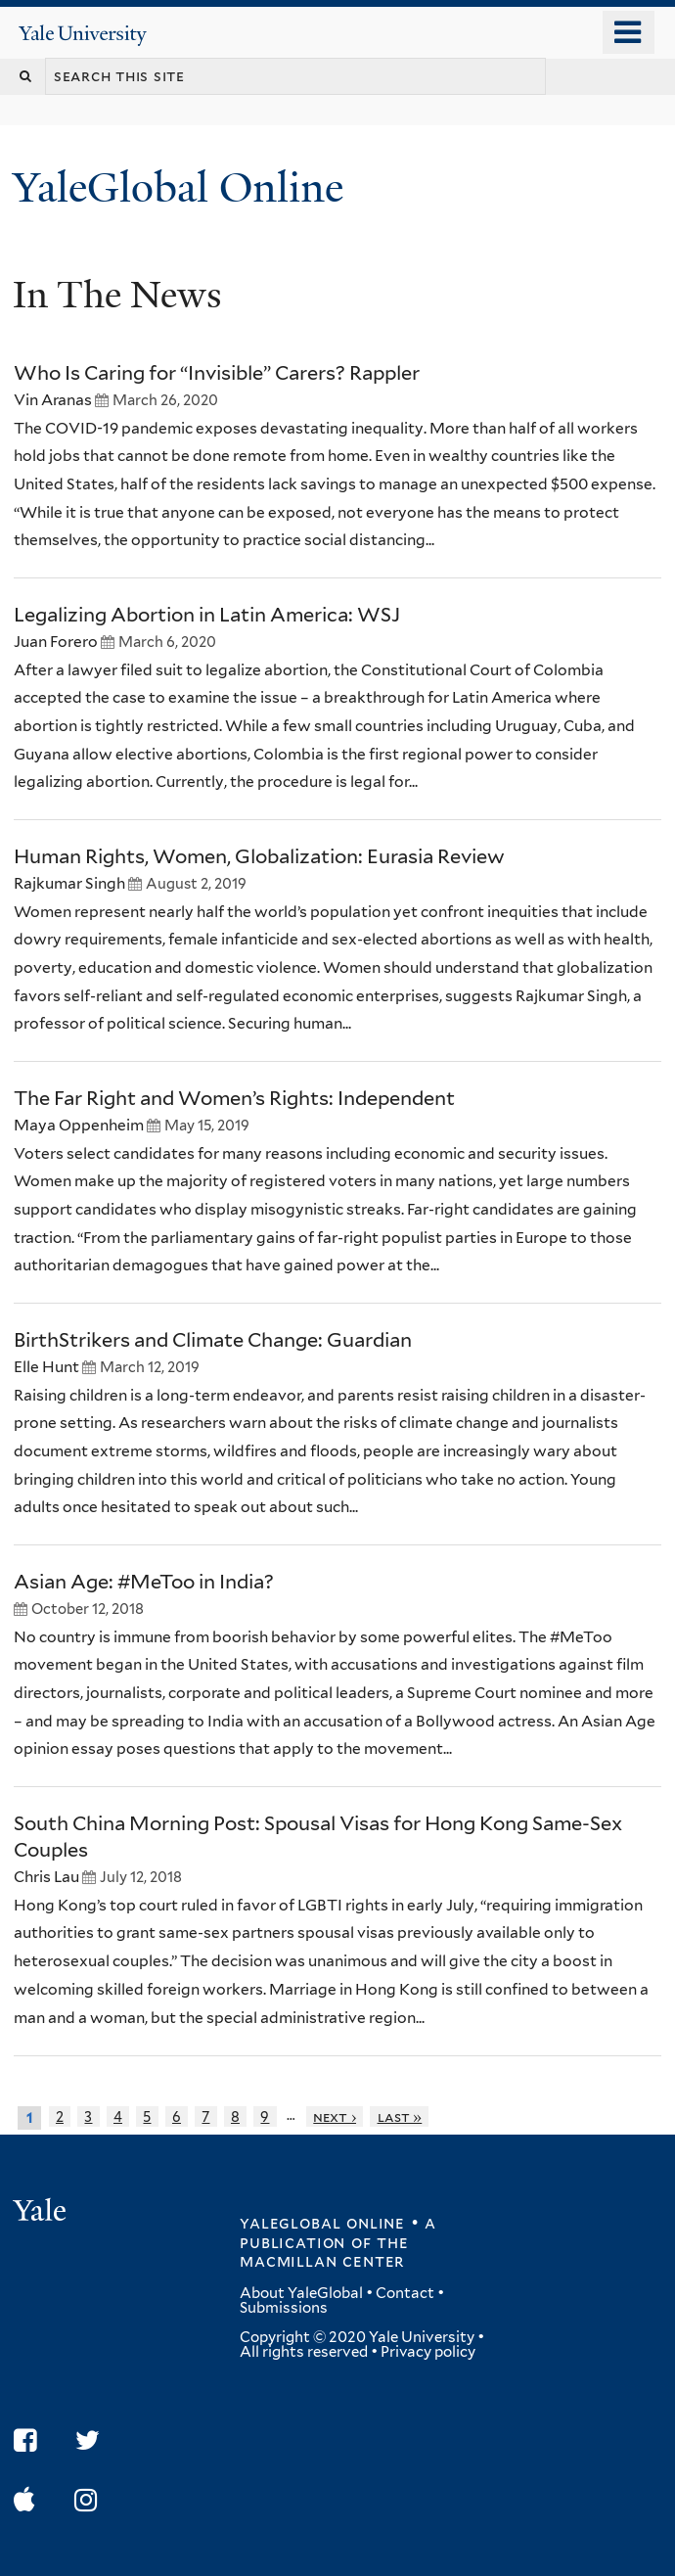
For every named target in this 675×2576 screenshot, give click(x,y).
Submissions (284, 2308)
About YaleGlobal (301, 2293)
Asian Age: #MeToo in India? (144, 1581)
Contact (405, 2293)
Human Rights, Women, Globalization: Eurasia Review (259, 856)
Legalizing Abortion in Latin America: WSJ (207, 614)
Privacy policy (428, 2352)
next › (334, 2116)
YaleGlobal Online (178, 187)
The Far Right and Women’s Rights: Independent (234, 1098)
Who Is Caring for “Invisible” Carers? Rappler (217, 373)
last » (400, 2116)
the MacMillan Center (324, 2252)
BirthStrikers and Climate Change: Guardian (213, 1340)
